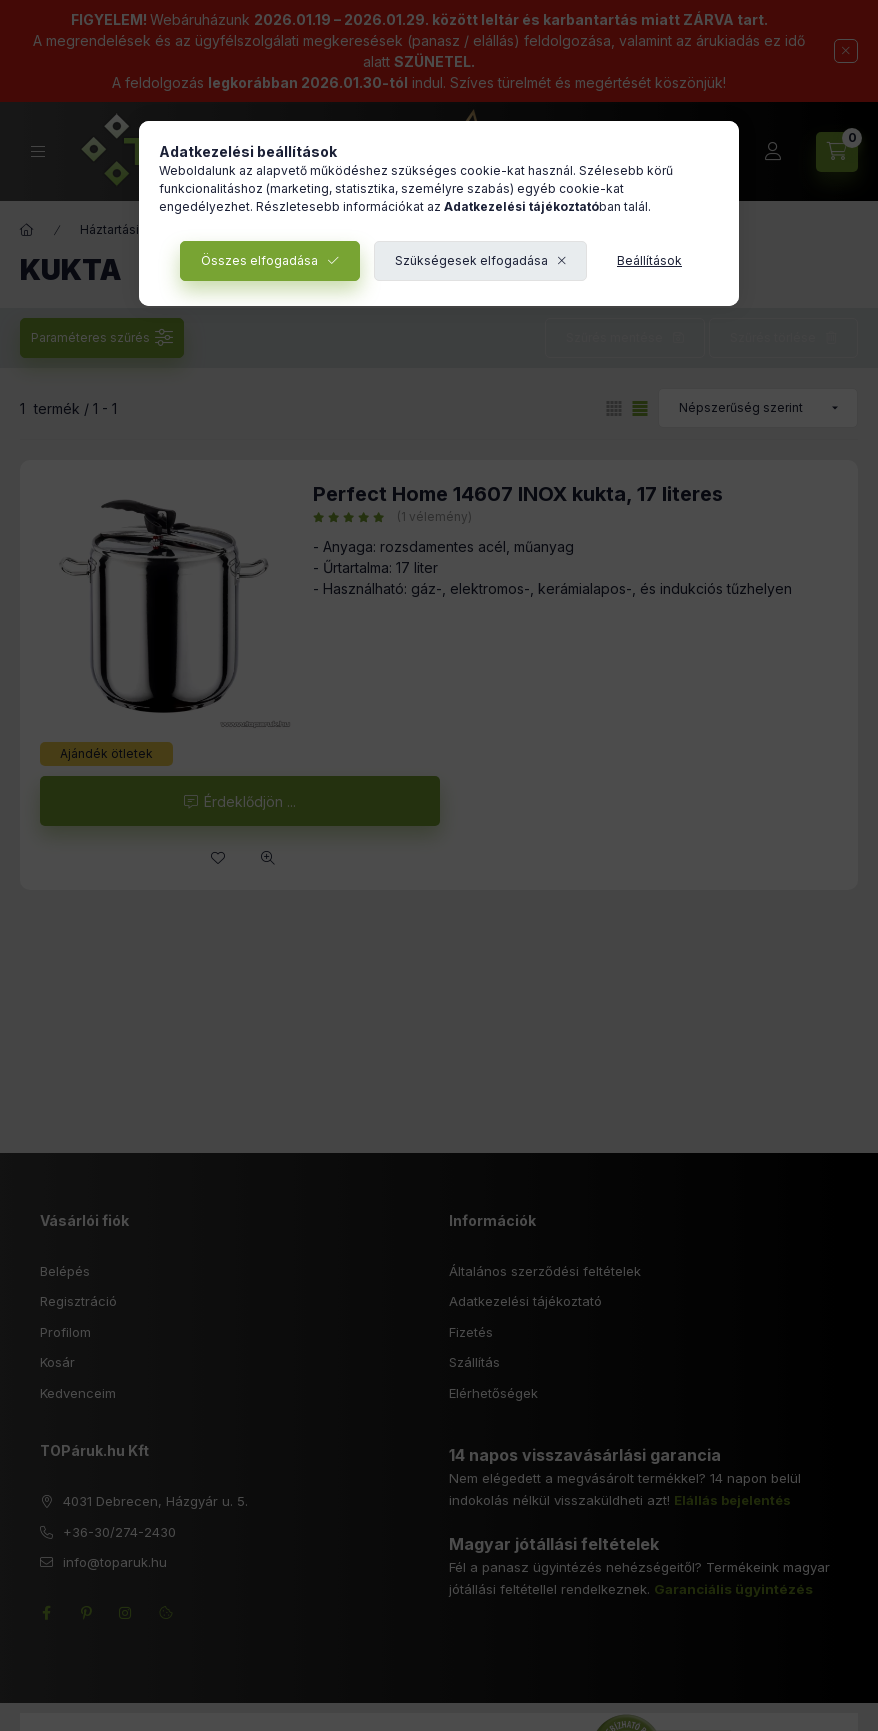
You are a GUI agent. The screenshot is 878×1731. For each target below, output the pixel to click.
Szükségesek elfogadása (471, 260)
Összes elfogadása (259, 260)
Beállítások (649, 260)
